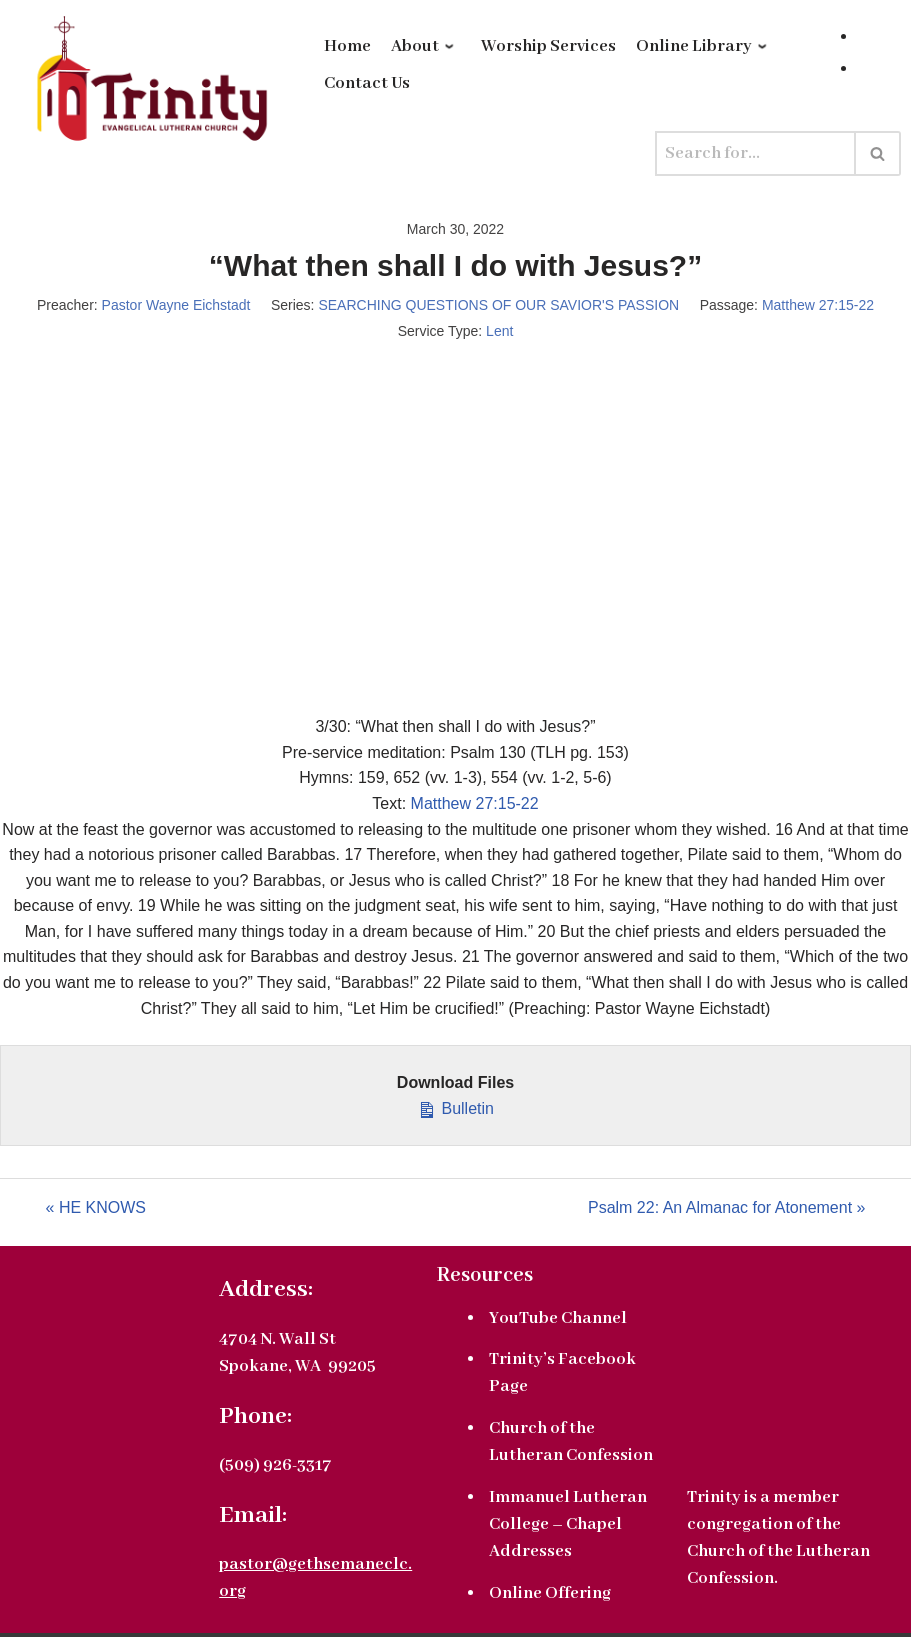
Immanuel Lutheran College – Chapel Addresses (568, 1524)
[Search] (755, 153)
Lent (499, 331)
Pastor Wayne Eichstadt (176, 305)
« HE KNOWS (96, 1207)
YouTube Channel (558, 1318)
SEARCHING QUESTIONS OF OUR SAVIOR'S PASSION (498, 305)
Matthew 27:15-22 (818, 305)
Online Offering (550, 1593)
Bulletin (455, 1106)
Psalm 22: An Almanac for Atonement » (727, 1207)
